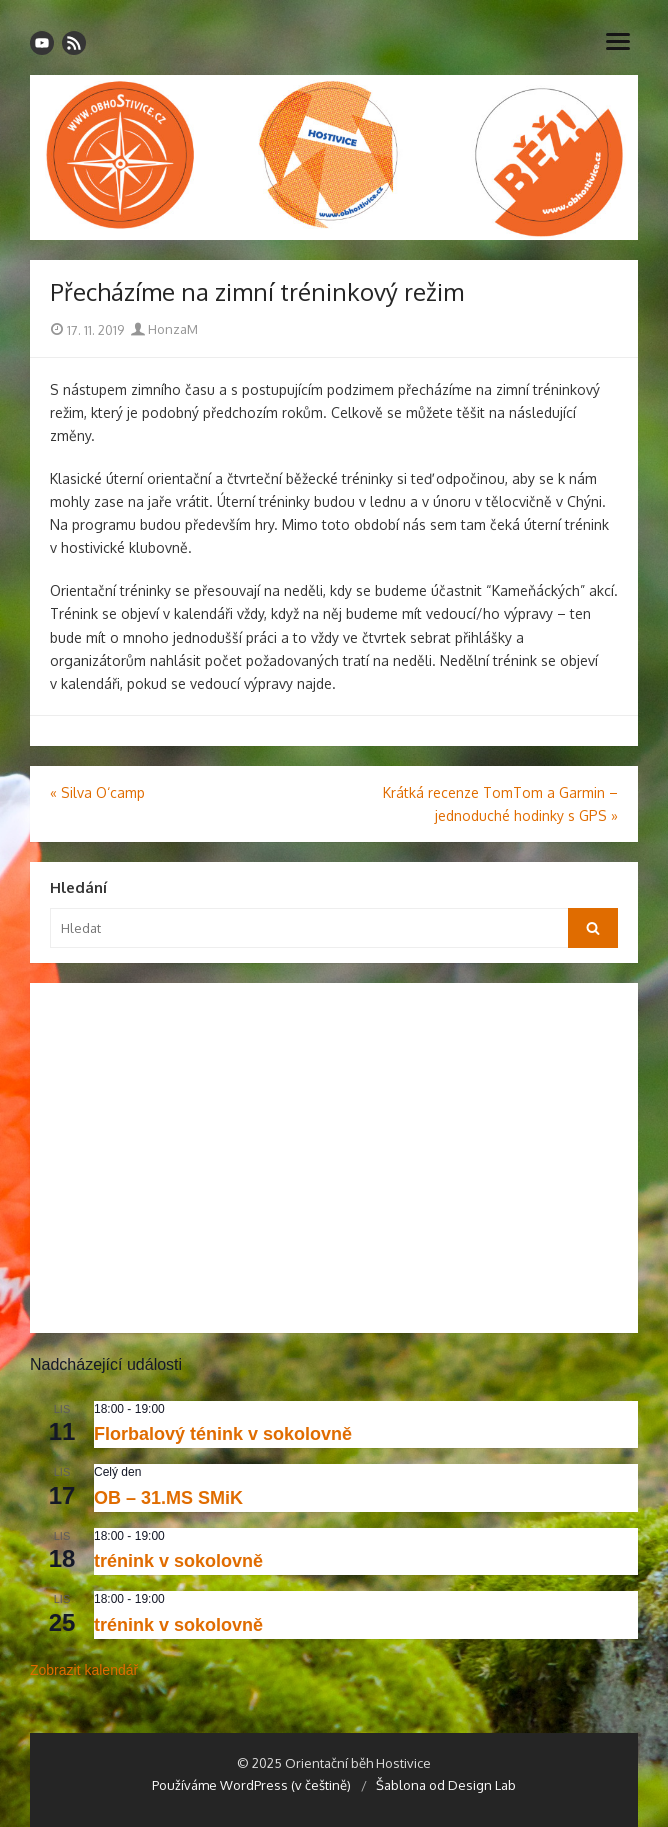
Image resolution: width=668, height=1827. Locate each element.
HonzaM (164, 329)
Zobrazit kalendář (84, 1670)
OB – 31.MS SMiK (168, 1498)
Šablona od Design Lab (446, 1785)
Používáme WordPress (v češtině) (251, 1785)
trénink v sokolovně (178, 1561)
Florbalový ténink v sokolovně (223, 1434)
